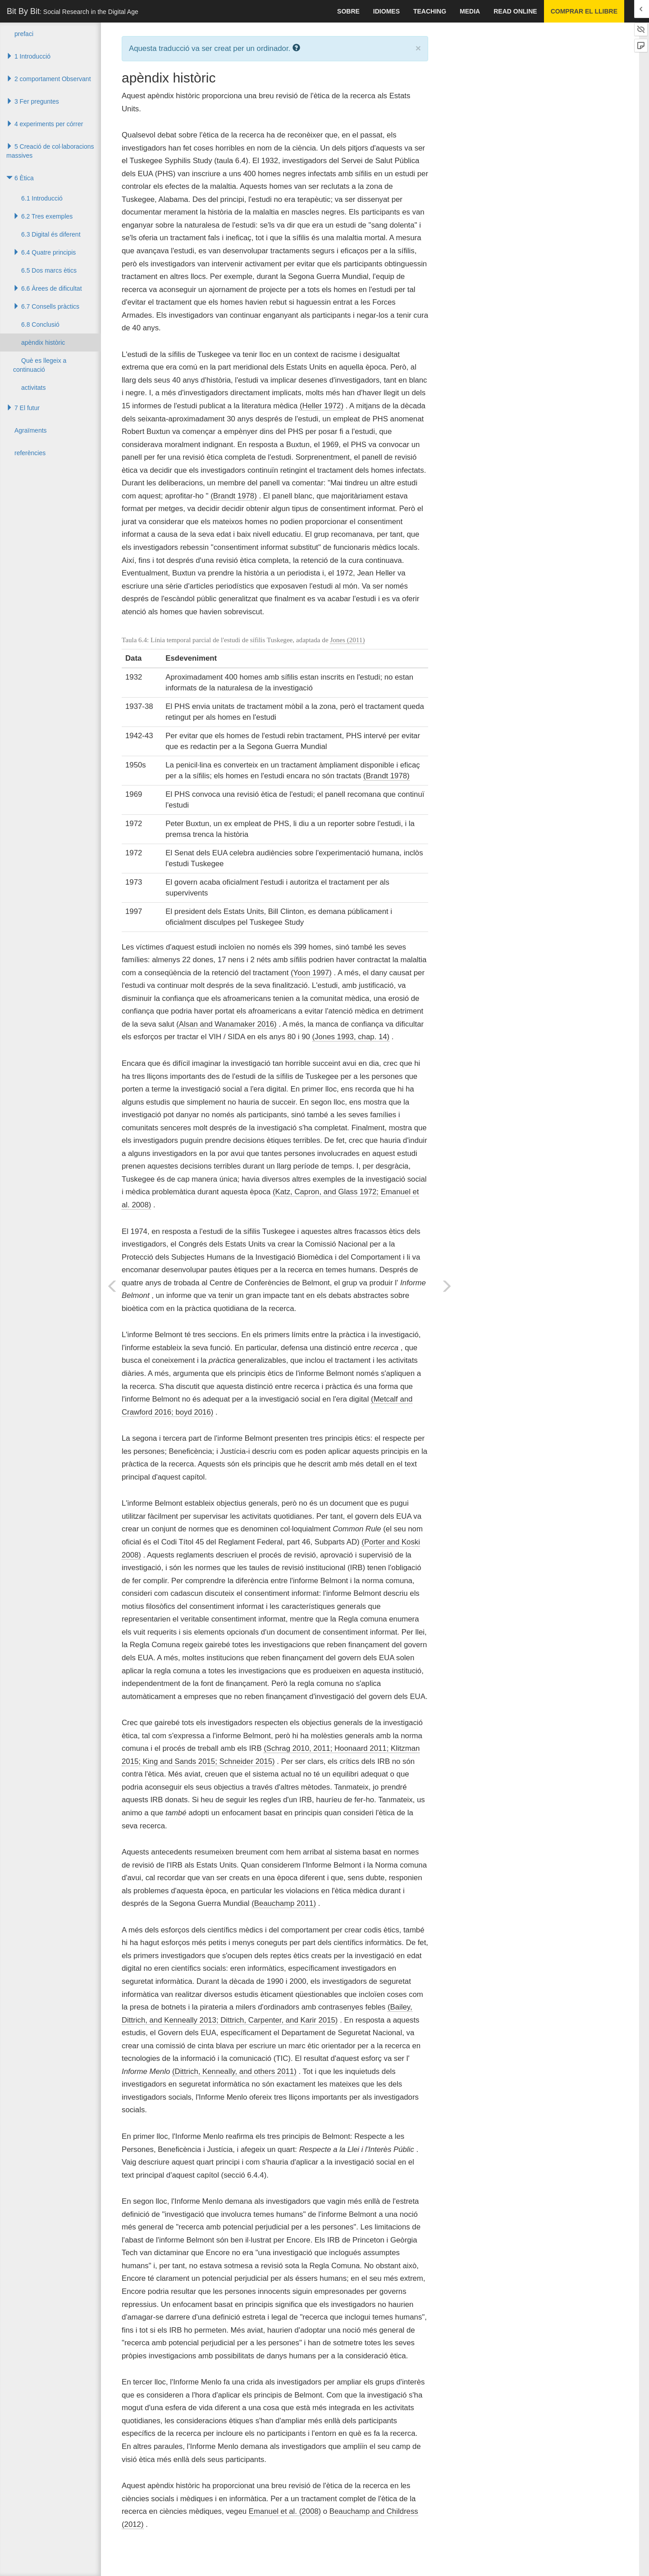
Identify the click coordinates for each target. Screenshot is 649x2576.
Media (470, 11)
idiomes (386, 11)
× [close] (418, 48)
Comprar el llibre (584, 11)
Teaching (429, 11)
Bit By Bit (72, 11)
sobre (348, 11)
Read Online (515, 11)
